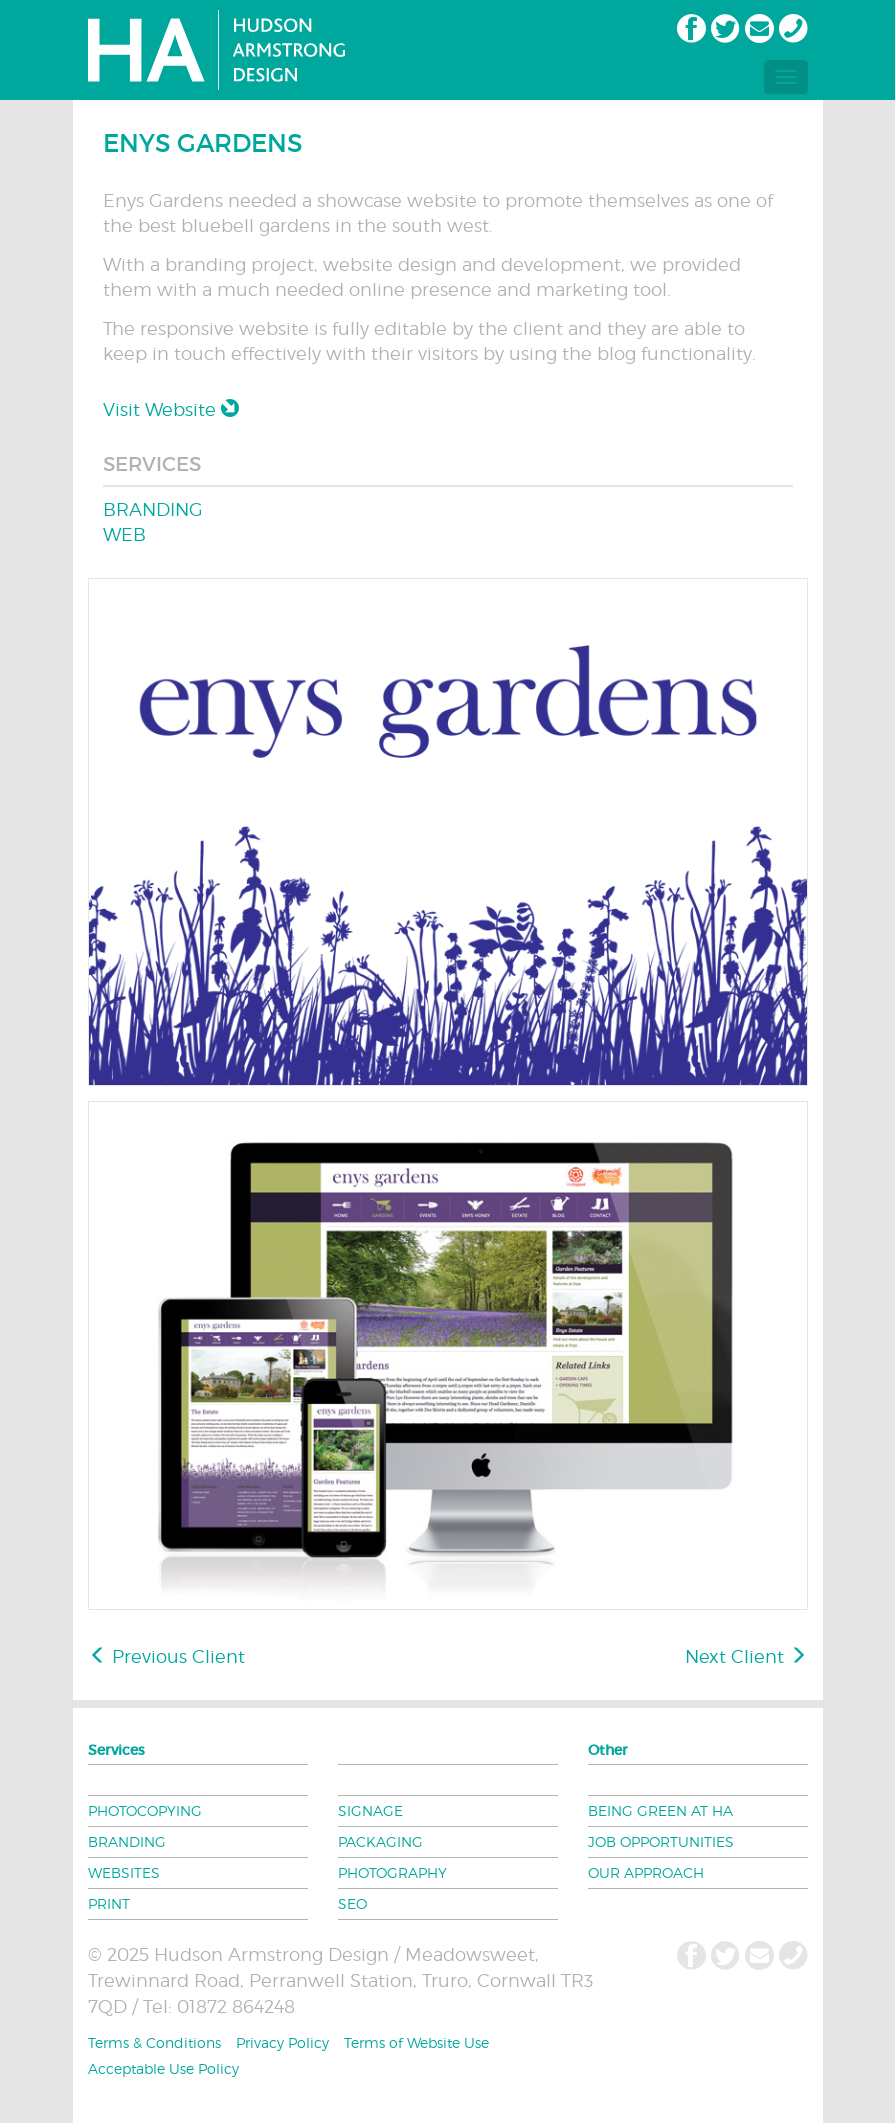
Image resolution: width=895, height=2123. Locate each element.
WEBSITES (124, 1872)
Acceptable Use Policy (163, 2068)
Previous (167, 1656)
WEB (124, 534)
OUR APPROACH (646, 1872)
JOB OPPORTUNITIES (661, 1841)
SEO (352, 1903)
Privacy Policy (282, 2042)
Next (746, 1656)
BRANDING (153, 509)
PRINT (109, 1903)
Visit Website (171, 409)
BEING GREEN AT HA (660, 1810)
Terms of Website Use (416, 2042)
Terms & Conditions (154, 2042)
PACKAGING (380, 1841)
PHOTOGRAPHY (392, 1872)
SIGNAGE (370, 1810)
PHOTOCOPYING (145, 1810)
